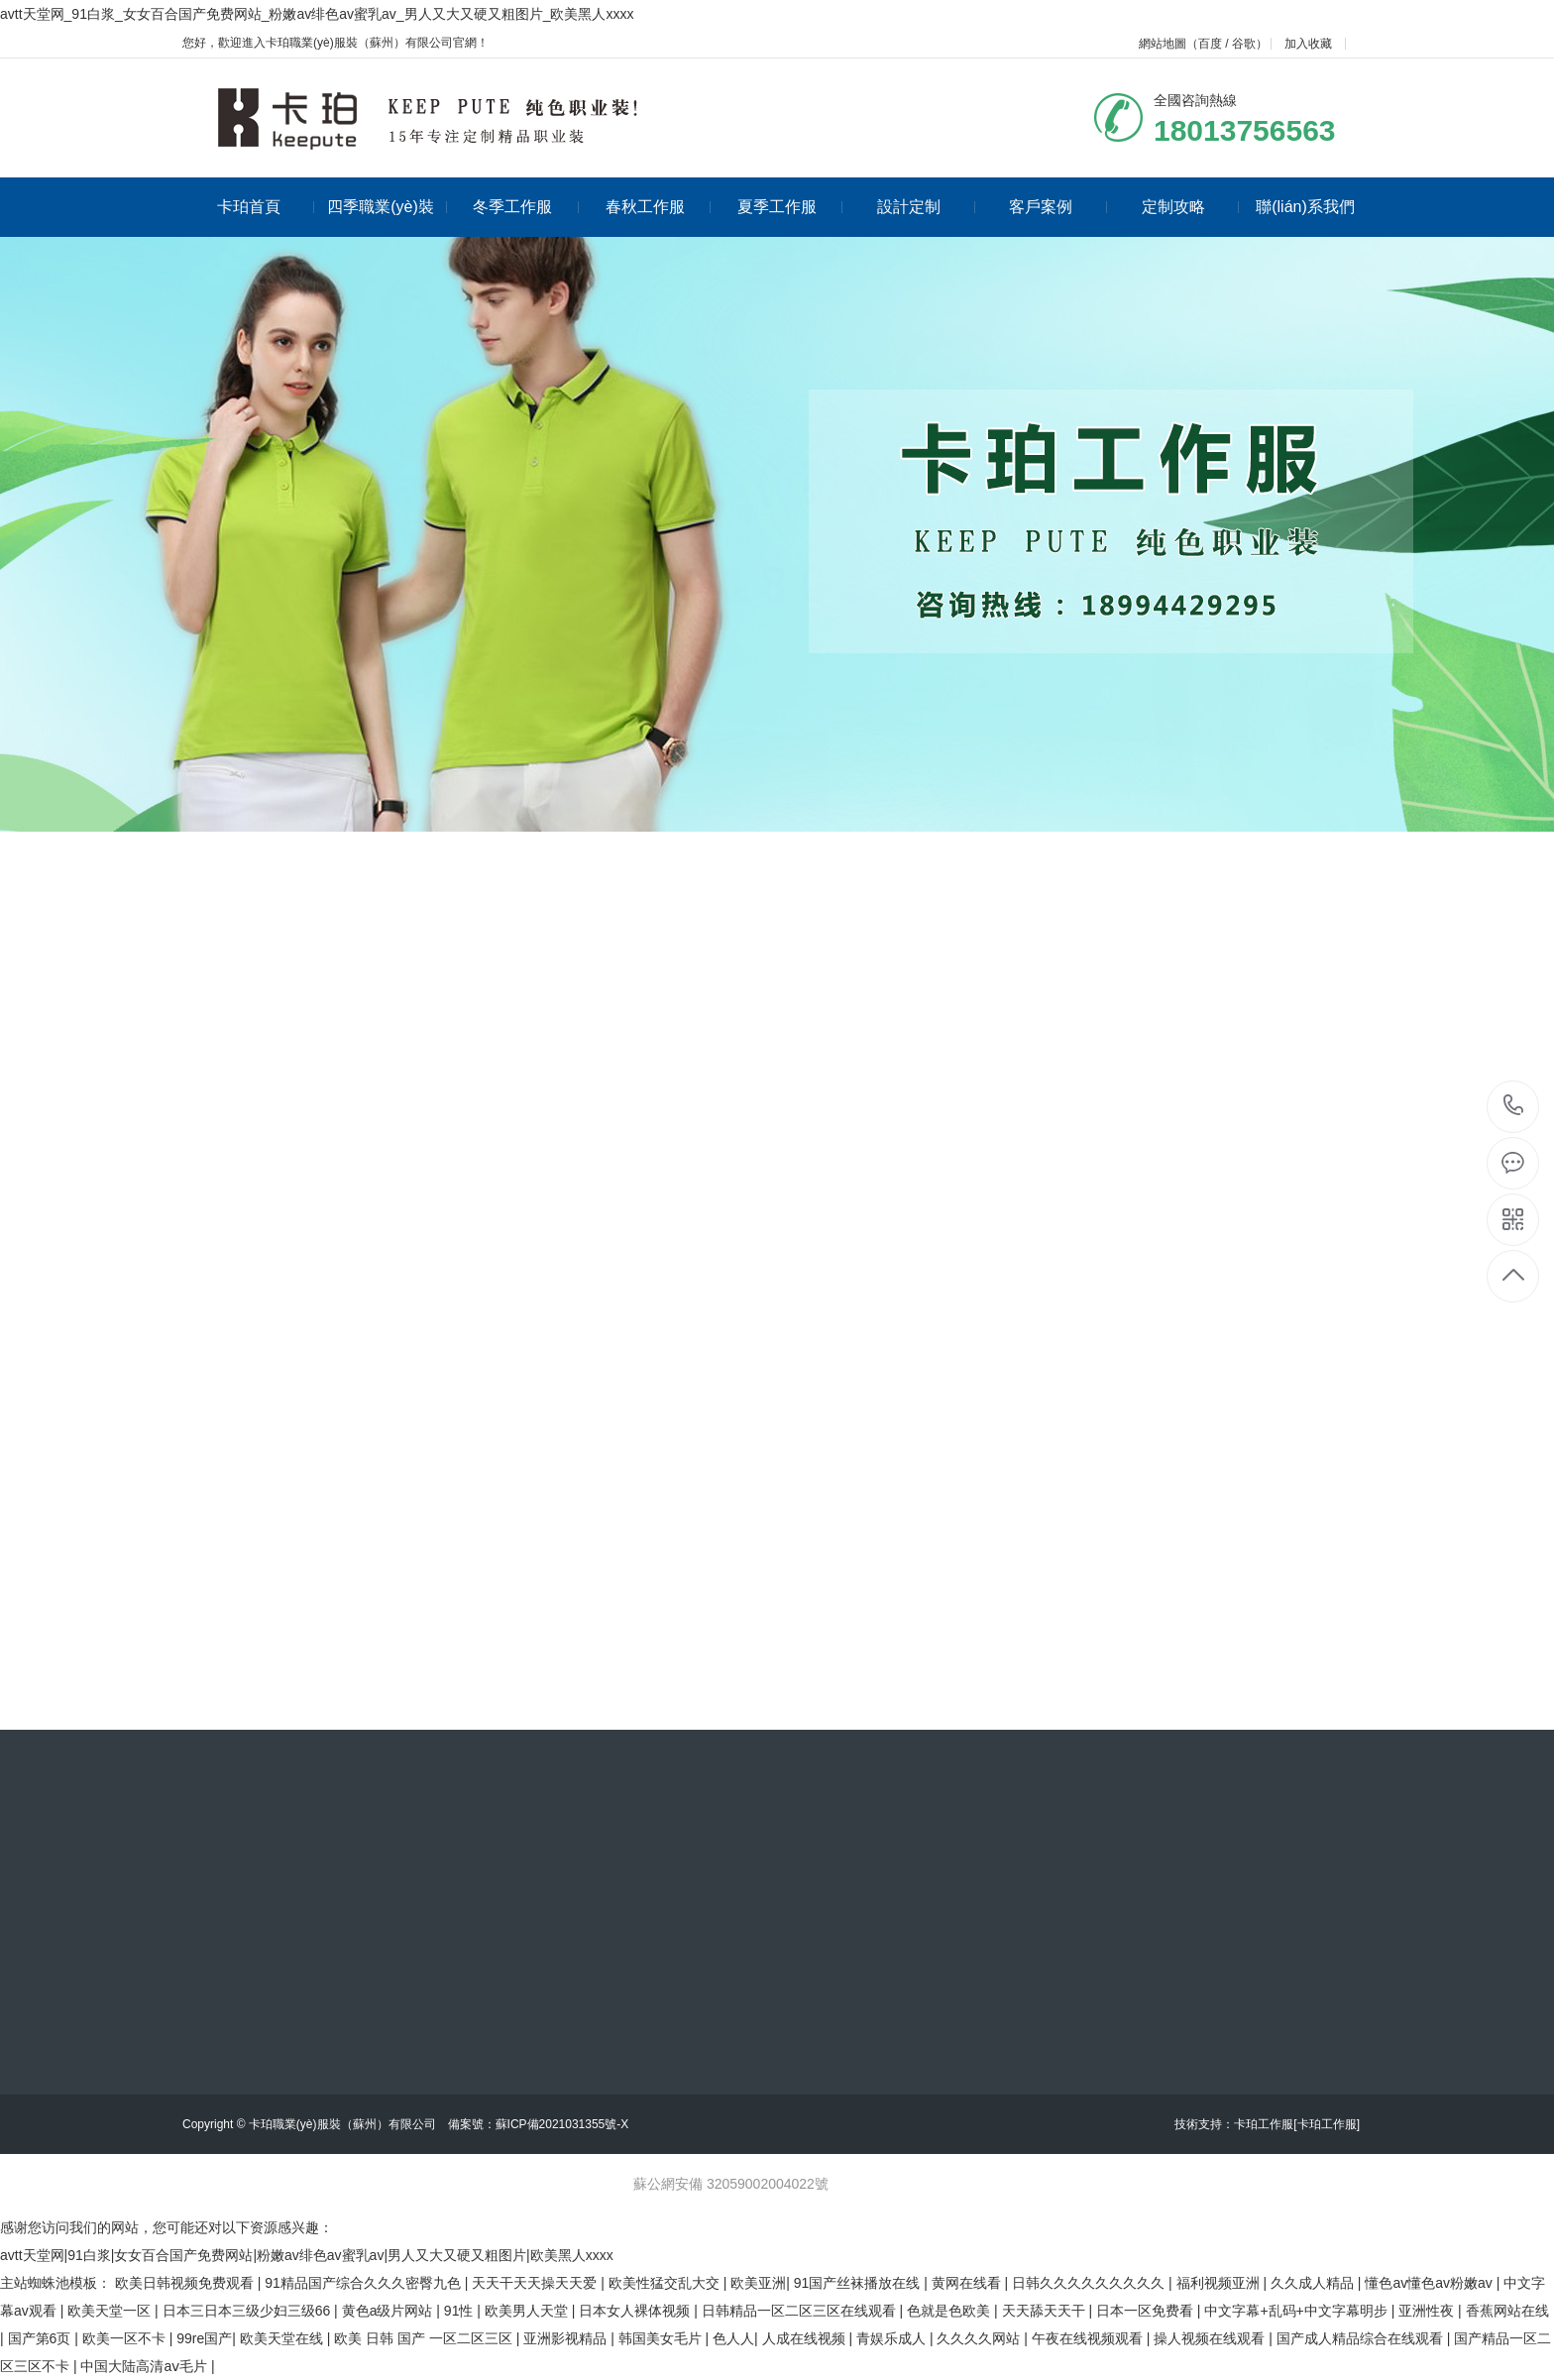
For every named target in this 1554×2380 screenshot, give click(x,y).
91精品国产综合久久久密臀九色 (364, 2283)
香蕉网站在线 (1507, 2311)
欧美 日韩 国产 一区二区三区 (425, 2338)
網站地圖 (1162, 44)
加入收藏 (1308, 44)
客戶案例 (1058, 206)
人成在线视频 (805, 2338)
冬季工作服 (526, 206)
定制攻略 (1191, 206)
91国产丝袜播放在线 (859, 2283)
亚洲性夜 (1428, 2311)
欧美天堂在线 (283, 2338)
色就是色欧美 (950, 2311)
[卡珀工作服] (1326, 2124)
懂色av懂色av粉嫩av (1430, 2283)
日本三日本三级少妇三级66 (248, 2311)
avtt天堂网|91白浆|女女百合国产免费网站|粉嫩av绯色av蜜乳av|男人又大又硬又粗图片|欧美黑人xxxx (306, 2255)
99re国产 (204, 2338)
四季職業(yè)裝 (386, 206)
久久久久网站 (980, 2338)
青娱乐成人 (893, 2338)
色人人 (733, 2338)
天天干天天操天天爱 (536, 2283)
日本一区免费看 (1146, 2311)
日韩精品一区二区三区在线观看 (801, 2311)
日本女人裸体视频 (636, 2311)
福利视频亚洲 (1220, 2283)
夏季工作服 (790, 206)
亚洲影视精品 (566, 2338)
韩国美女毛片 (662, 2338)
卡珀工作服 (1263, 2124)
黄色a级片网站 (389, 2311)
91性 (460, 2311)
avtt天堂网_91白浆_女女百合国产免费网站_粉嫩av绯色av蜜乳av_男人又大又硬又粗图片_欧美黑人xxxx (316, 14)
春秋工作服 (659, 206)
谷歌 (1244, 44)
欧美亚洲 (758, 2283)
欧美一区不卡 (125, 2338)
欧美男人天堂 (528, 2311)
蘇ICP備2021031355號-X (562, 2124)
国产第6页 (41, 2338)
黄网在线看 (968, 2283)
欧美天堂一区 (111, 2311)
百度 (1210, 44)
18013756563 (1514, 1105)
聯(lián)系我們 (1305, 206)
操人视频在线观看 (1211, 2338)
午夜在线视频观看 (1089, 2338)
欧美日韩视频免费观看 (186, 2283)
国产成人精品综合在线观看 (1361, 2338)
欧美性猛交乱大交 (666, 2283)
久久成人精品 (1314, 2283)
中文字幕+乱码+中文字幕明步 (1297, 2311)
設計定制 (926, 206)
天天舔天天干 (1045, 2311)
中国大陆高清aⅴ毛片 (145, 2366)
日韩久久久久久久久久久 (1090, 2283)
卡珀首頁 (266, 206)
